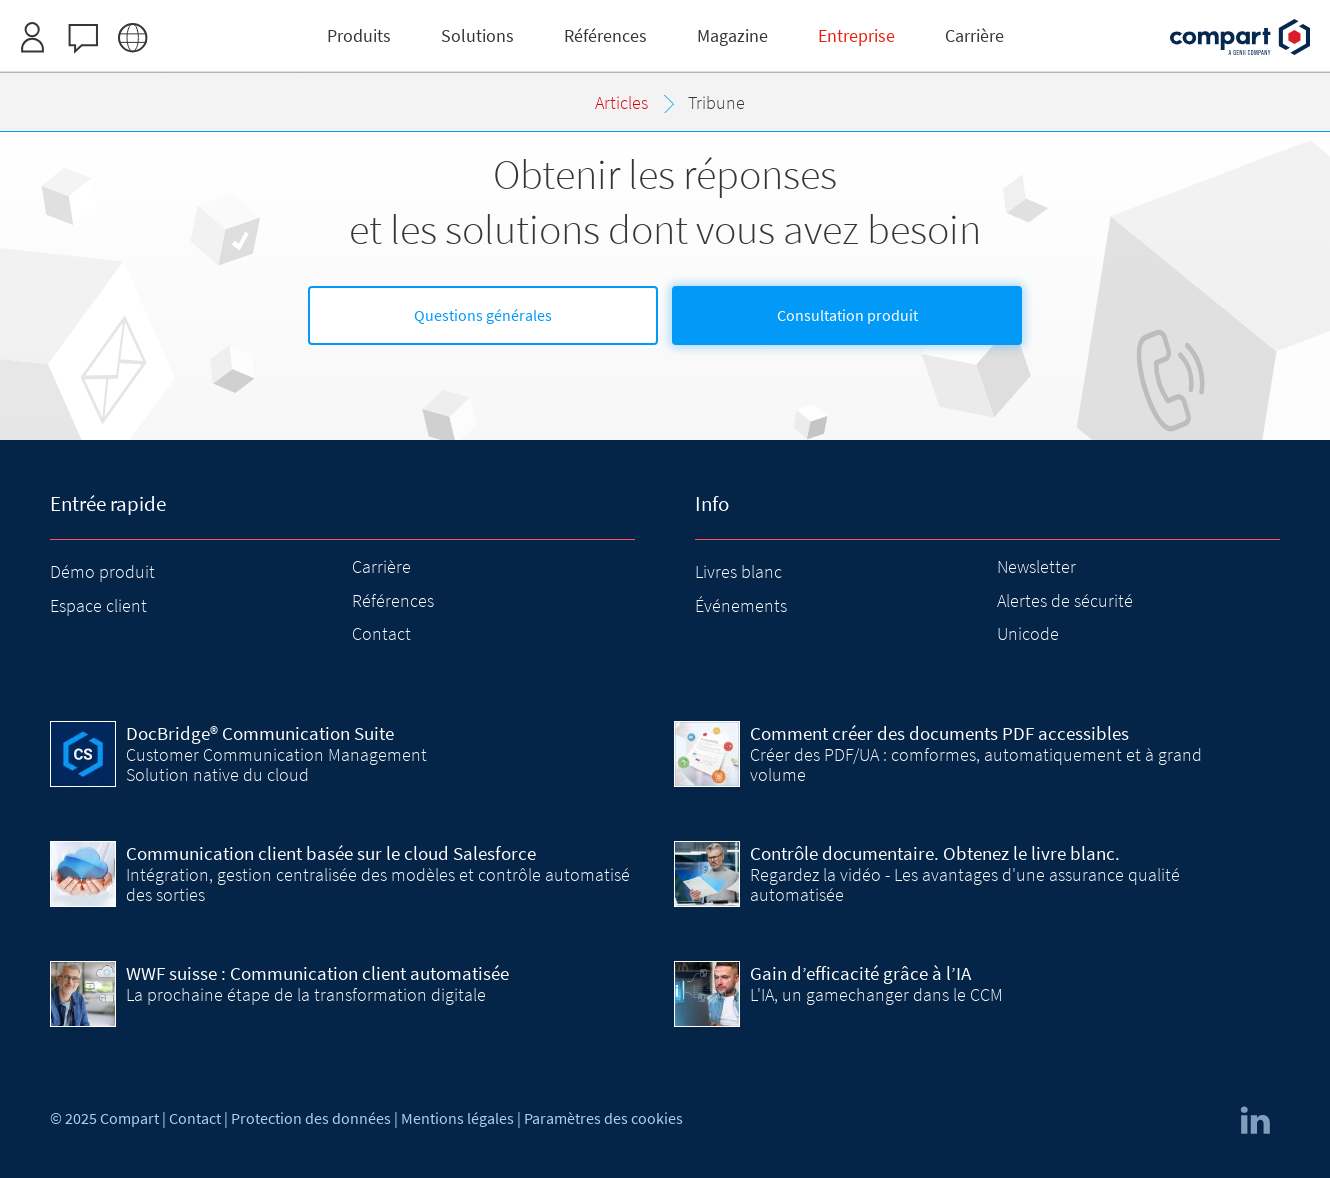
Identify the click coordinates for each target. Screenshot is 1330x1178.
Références (393, 600)
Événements (741, 605)
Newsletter (1036, 566)
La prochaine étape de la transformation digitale (306, 994)
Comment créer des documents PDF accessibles (939, 733)
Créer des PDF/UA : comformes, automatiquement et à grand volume (976, 764)
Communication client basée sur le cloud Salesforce (331, 853)
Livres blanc (738, 571)
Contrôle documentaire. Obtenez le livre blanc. (935, 853)
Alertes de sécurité (1065, 600)
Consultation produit (847, 315)
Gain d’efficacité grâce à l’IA (860, 973)
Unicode (1028, 633)
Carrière (381, 566)
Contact (381, 633)
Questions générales (483, 315)
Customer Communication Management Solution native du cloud (276, 764)
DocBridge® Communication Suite (260, 733)
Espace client (98, 605)
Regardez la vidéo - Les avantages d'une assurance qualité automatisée (965, 884)
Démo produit (102, 571)
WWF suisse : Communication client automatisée (317, 973)
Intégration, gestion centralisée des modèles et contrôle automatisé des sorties (378, 884)
